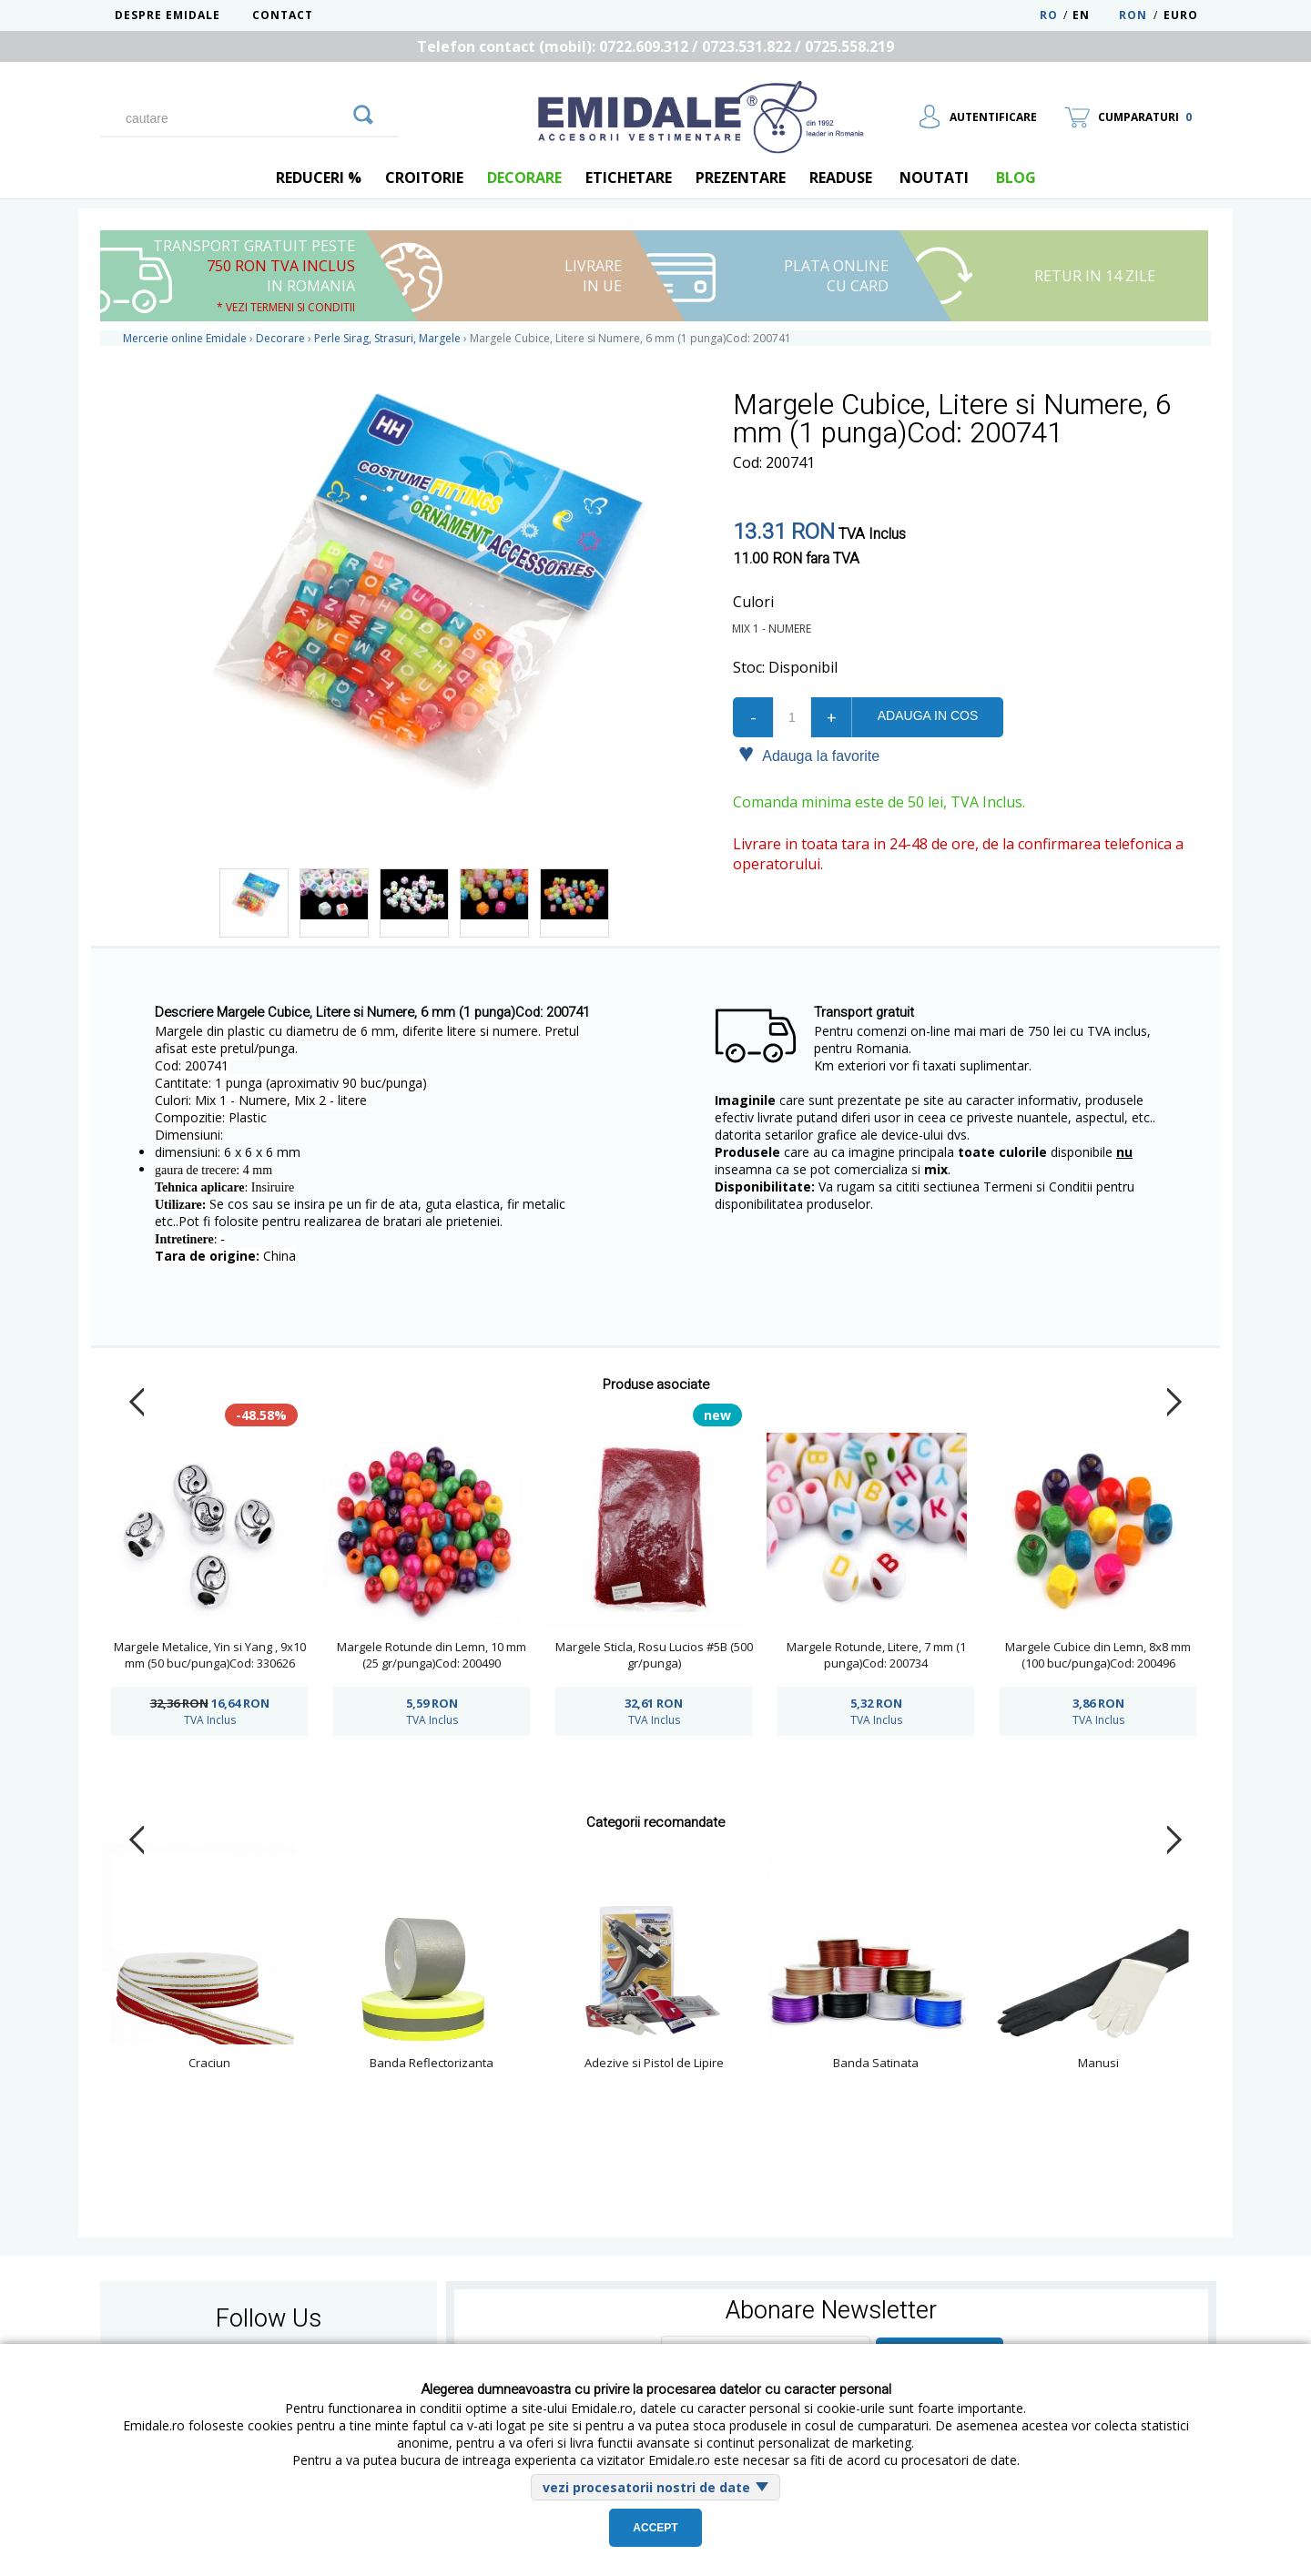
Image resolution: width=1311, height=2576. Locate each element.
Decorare (524, 177)
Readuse (840, 177)
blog (1016, 177)
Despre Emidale (167, 15)
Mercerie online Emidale (185, 338)
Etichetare (628, 177)
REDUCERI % (318, 177)
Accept (655, 2527)
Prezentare (741, 177)
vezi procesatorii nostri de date (646, 2487)
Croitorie (424, 177)
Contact (282, 15)
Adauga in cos (928, 715)
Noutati (934, 177)
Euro (1181, 15)
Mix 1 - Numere (774, 628)
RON (1133, 15)
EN (1093, 15)
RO (1049, 15)
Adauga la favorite (808, 754)
